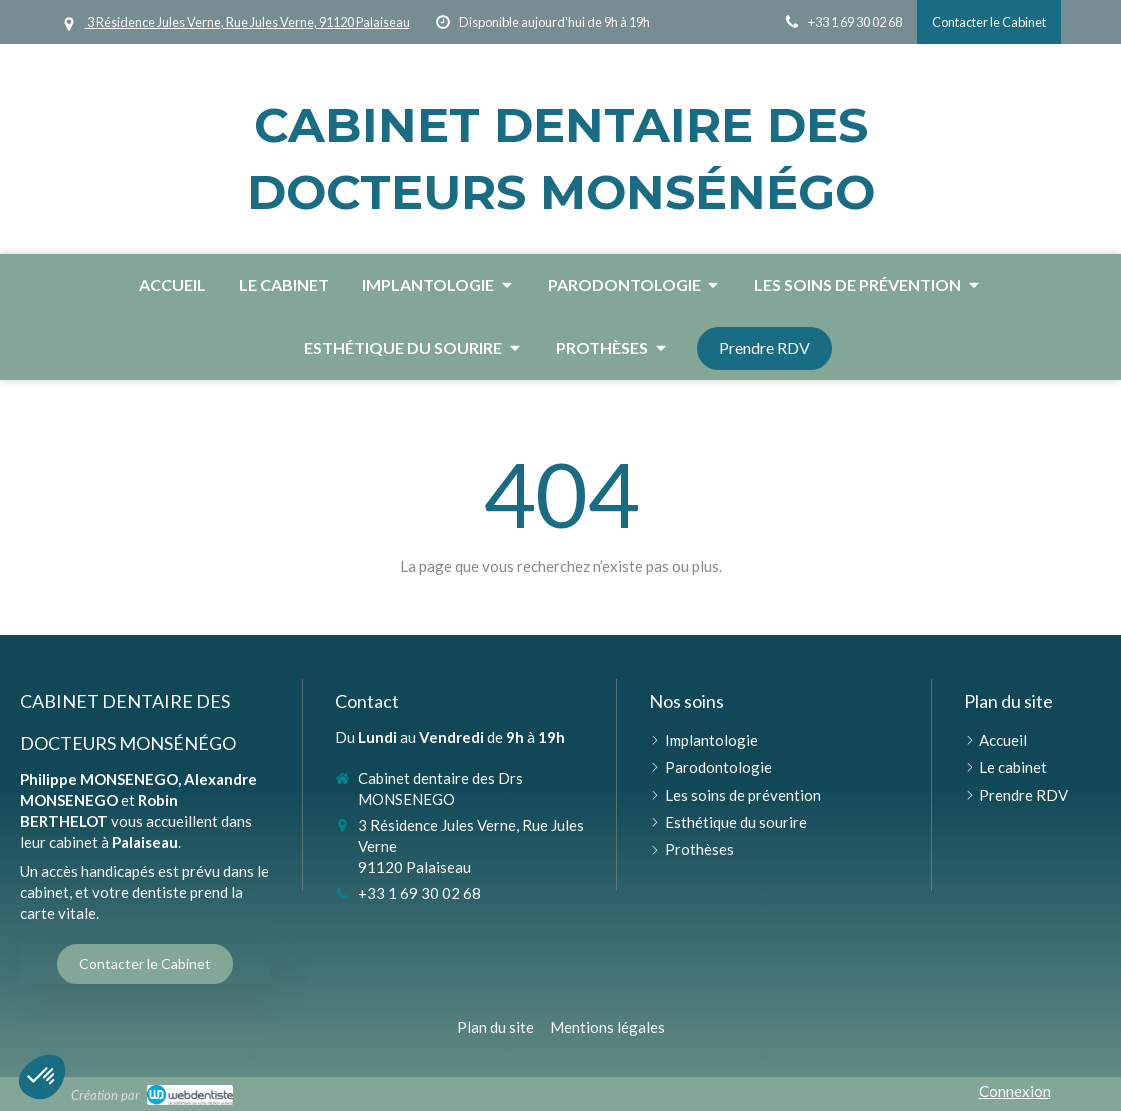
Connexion (1015, 1091)
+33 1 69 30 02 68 (419, 893)
